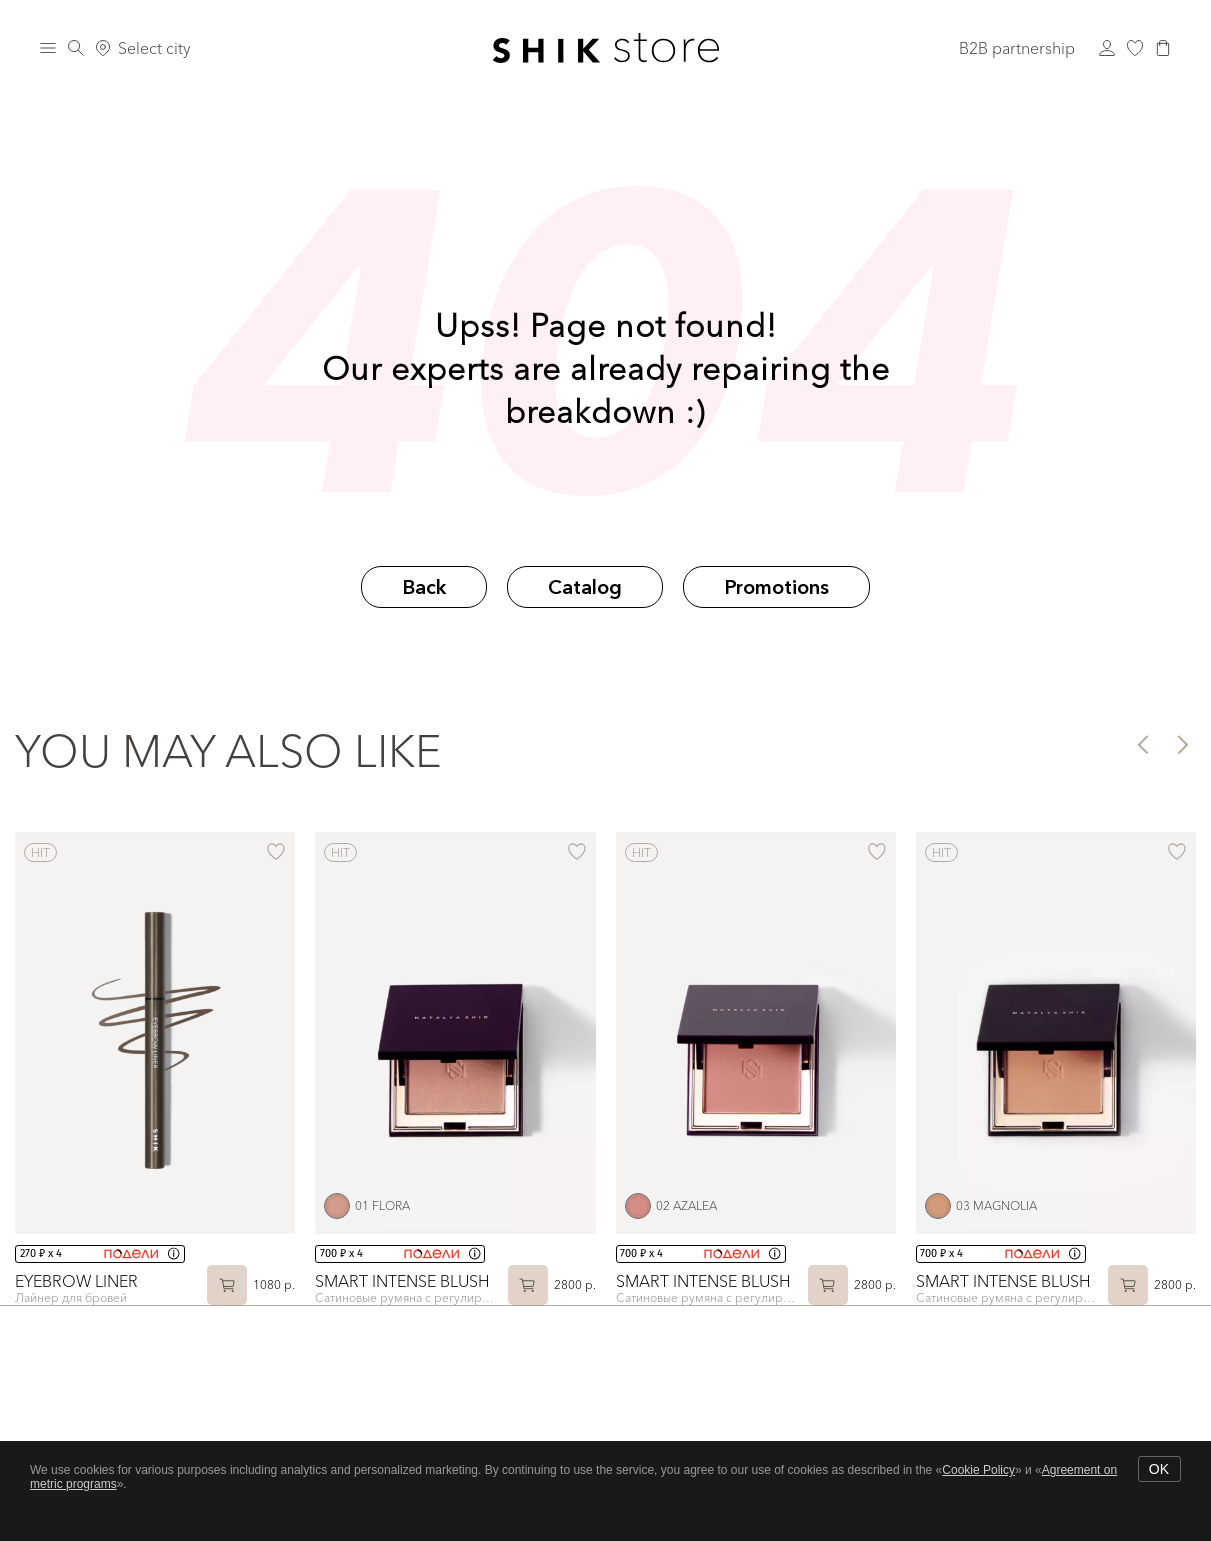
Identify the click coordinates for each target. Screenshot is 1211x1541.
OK (1159, 1469)
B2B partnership (1017, 48)
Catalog (585, 587)
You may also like (228, 751)
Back (424, 587)
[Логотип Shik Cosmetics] (605, 48)
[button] (1141, 744)
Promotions (776, 587)
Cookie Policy (978, 1470)
